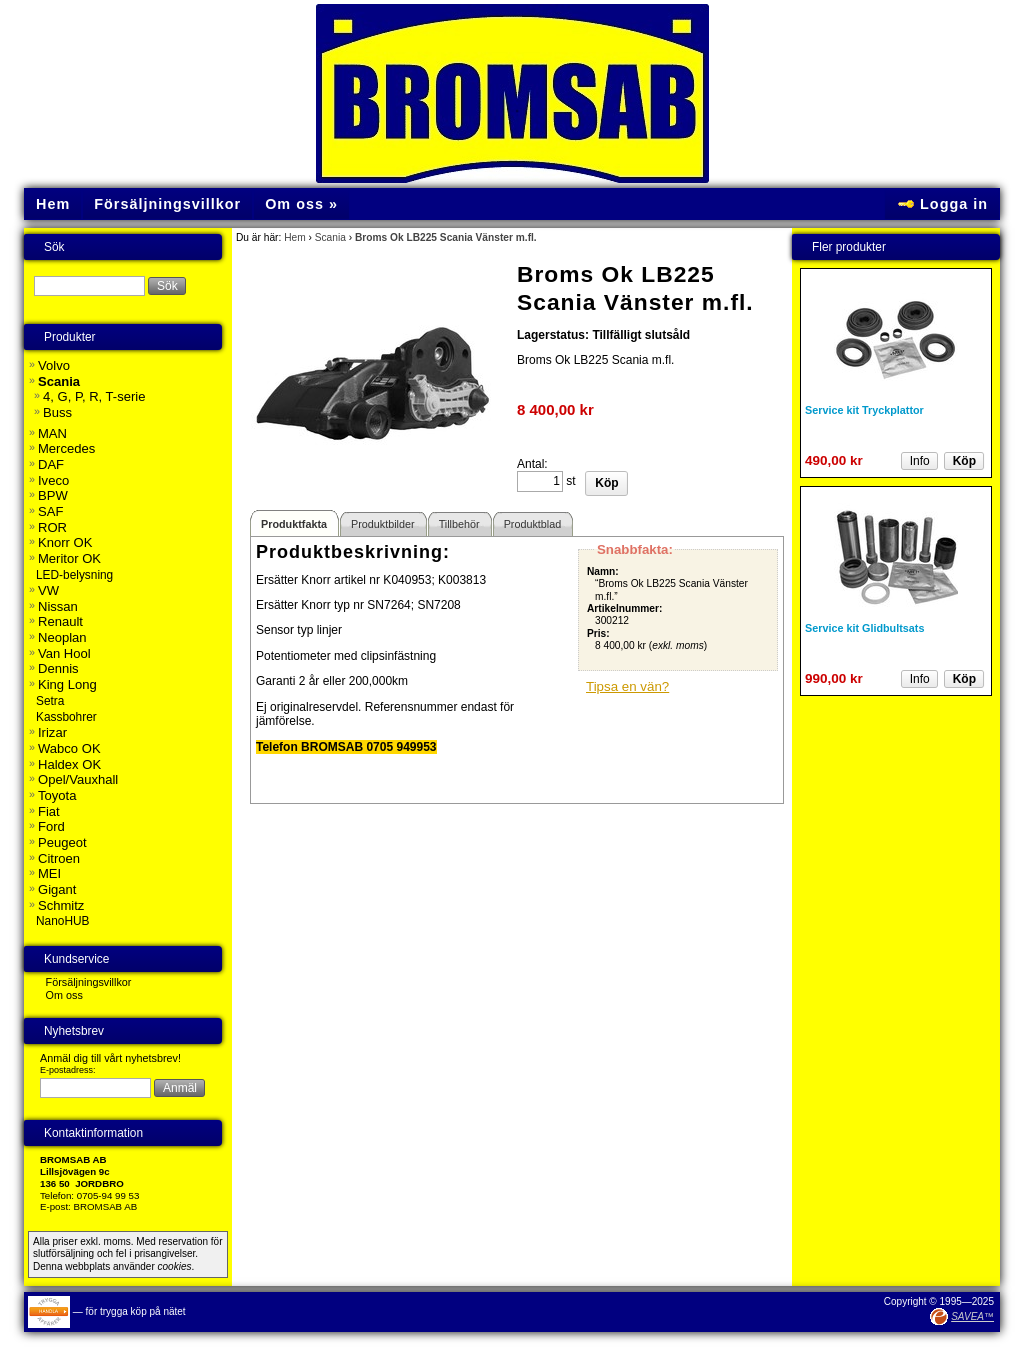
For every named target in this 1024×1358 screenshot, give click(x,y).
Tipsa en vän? (627, 686)
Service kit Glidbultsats (864, 628)
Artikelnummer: (624, 608)
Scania (330, 237)
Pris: (598, 633)
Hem (295, 237)
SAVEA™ (972, 1316)
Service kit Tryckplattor (864, 410)
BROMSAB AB (106, 1206)
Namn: (603, 571)
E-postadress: (68, 1070)
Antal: (532, 464)
